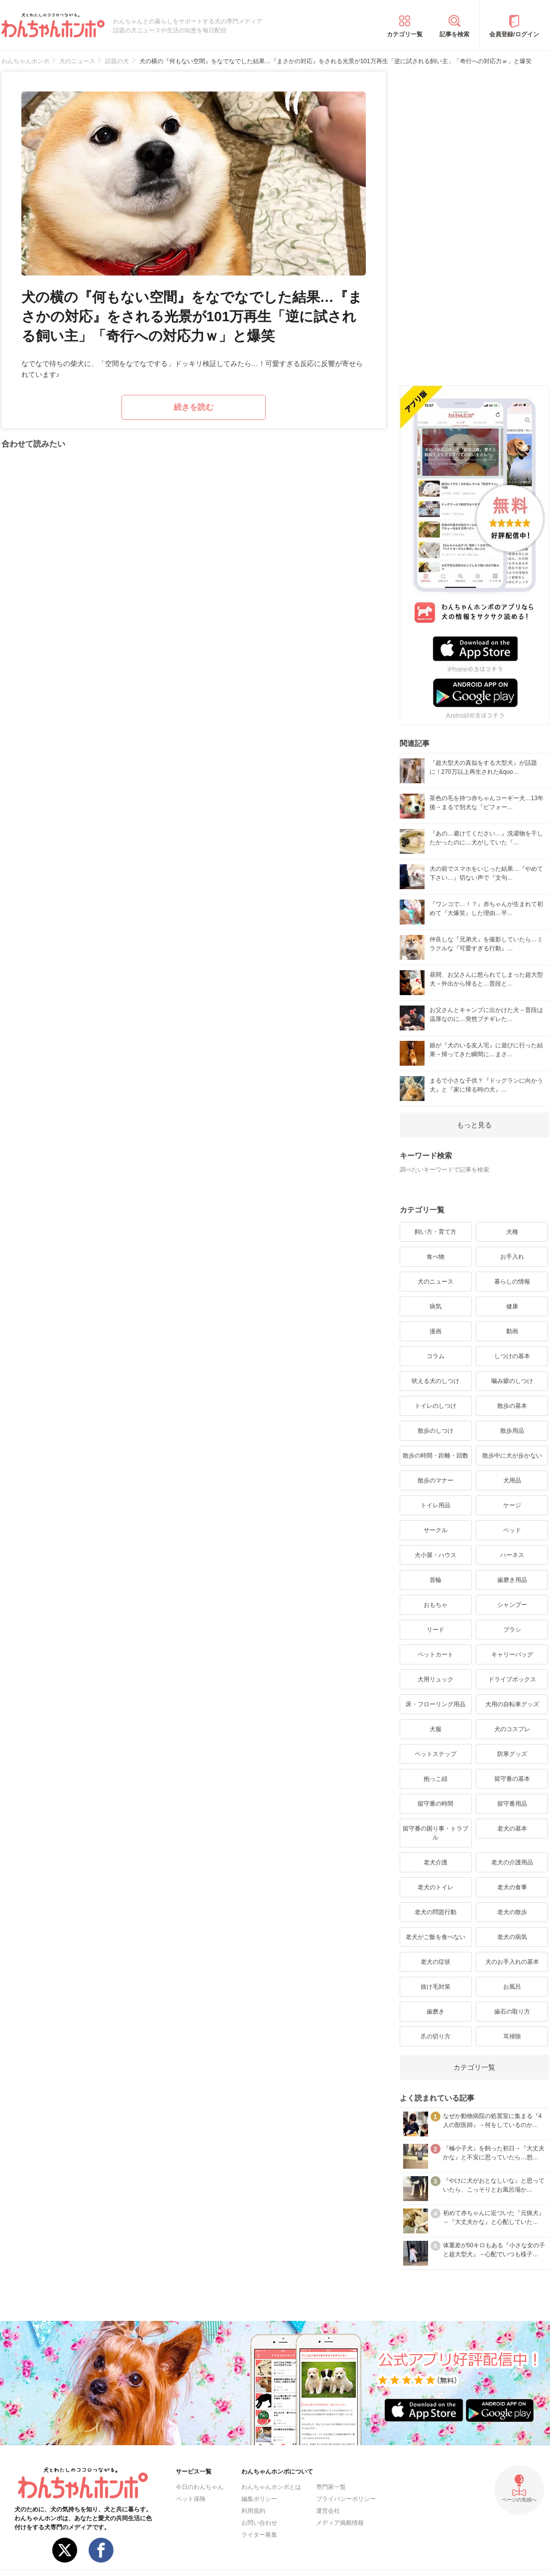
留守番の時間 (435, 1803)
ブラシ (512, 1629)
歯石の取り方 (512, 2011)
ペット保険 (191, 2498)
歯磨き (435, 2011)
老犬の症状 (435, 1961)
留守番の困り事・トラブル (435, 1833)
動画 (512, 1331)
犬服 (435, 1729)
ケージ (512, 1505)
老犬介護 (435, 1862)
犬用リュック (435, 1679)
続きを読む (194, 407)
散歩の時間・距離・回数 (435, 1455)
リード (435, 1629)
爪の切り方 (435, 2036)
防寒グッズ (512, 1753)
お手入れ (512, 1256)
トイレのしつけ (435, 1405)
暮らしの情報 (512, 1281)
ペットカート (435, 1654)
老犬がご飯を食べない (435, 1936)
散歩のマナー (435, 1480)
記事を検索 (454, 34)
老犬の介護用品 (512, 1862)
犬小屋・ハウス (435, 1555)
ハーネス (512, 1555)
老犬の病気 (512, 1936)
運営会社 (328, 2510)
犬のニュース (435, 1281)
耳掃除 (512, 2036)
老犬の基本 (512, 1828)
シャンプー (512, 1604)
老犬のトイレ (435, 1887)
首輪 (435, 1579)
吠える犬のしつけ (435, 1381)
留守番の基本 (512, 1778)
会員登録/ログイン (514, 34)
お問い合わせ (259, 2522)
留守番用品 (512, 1803)
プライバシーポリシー (346, 2498)
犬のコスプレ (512, 1729)
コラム (435, 1356)
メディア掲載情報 (340, 2522)
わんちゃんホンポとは (271, 2487)
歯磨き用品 (512, 1579)
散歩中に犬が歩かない (512, 1455)
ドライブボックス (512, 1679)
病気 (435, 1306)
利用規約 (253, 2510)
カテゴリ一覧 (405, 34)
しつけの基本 (512, 1356)
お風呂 (512, 1986)
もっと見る (474, 1125)
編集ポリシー (259, 2498)
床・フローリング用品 (435, 1704)
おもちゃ (435, 1604)
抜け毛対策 (435, 1986)
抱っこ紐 (435, 1778)
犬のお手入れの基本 (512, 1961)
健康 (512, 1306)
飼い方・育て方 (435, 1231)
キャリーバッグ (512, 1654)
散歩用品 (512, 1430)
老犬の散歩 (512, 1912)
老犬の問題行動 (435, 1912)
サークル (435, 1530)
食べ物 (435, 1256)
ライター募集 (259, 2534)
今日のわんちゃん (199, 2487)
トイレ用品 (435, 1505)
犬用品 (512, 1480)
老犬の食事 (512, 1887)
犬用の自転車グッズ (512, 1704)
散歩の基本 (512, 1405)
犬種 (512, 1231)
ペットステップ (435, 1753)
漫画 (435, 1331)
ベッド (512, 1530)
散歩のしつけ (435, 1430)
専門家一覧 (331, 2487)
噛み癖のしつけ (512, 1381)
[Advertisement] (474, 221)
